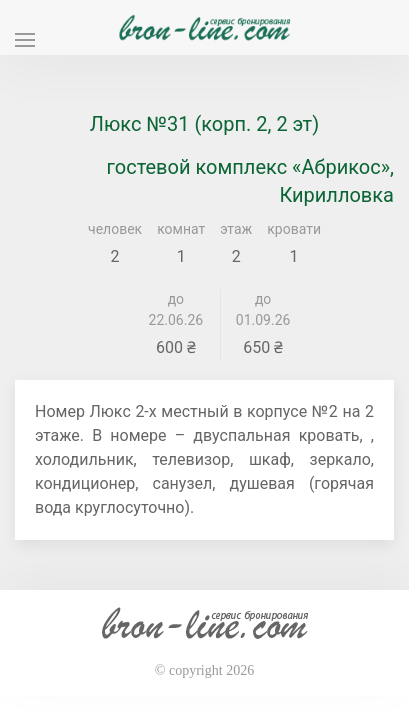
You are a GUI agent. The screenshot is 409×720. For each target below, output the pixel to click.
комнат (181, 229)
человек (115, 229)
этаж (236, 229)
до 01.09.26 (263, 309)
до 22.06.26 (176, 309)
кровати (294, 229)
